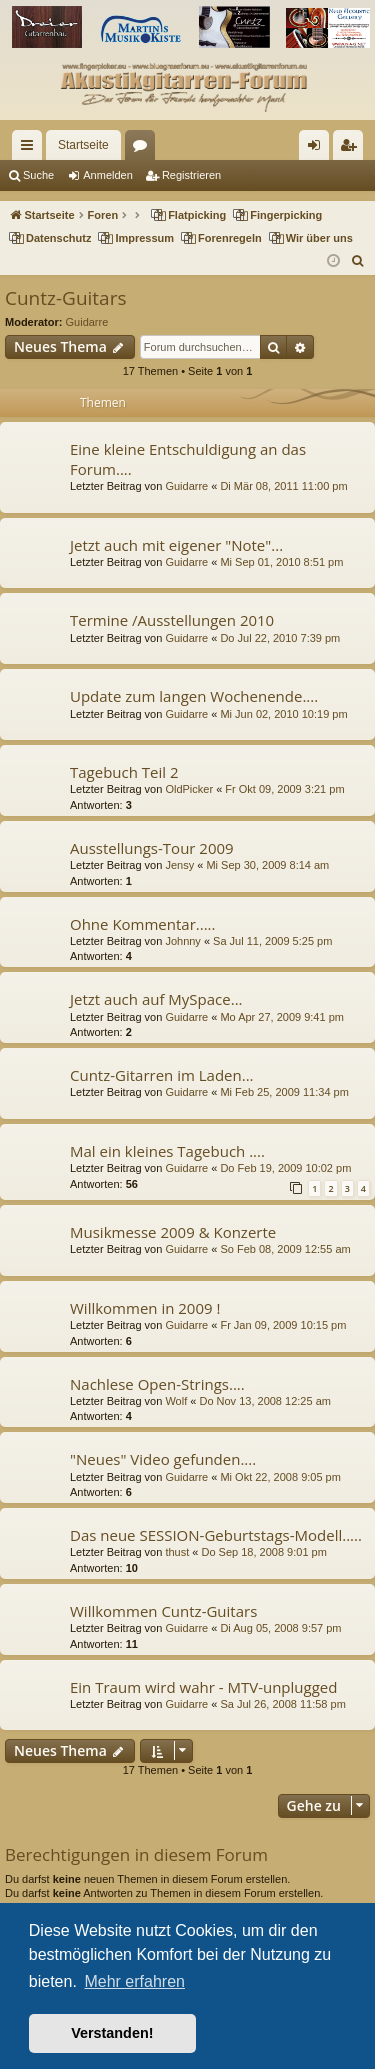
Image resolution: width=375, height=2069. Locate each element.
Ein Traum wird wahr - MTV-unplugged (203, 1687)
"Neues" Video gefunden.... (163, 1459)
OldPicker (189, 789)
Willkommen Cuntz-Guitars (163, 1611)
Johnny (182, 941)
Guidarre (87, 322)
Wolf (176, 1401)
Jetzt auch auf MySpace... (156, 999)
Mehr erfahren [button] (134, 1981)
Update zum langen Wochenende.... (194, 696)
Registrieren (191, 175)
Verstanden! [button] (112, 2033)
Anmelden (108, 175)
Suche (38, 175)
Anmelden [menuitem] (318, 149)
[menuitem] (358, 261)
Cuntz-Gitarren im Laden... (162, 1075)
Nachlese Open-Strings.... (157, 1384)
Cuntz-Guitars (65, 298)
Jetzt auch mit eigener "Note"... (176, 545)
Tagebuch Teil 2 (124, 772)
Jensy (179, 865)
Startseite (83, 145)
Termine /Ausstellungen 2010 (172, 620)
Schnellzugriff (31, 149)
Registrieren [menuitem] (352, 149)
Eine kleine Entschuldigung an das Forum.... (188, 458)
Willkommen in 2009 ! (145, 1308)
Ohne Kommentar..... (143, 924)
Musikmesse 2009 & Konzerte (173, 1232)
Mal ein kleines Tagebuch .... (167, 1151)
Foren (144, 149)
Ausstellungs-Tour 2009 (152, 848)
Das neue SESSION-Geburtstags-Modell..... (216, 1535)
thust (177, 1552)
